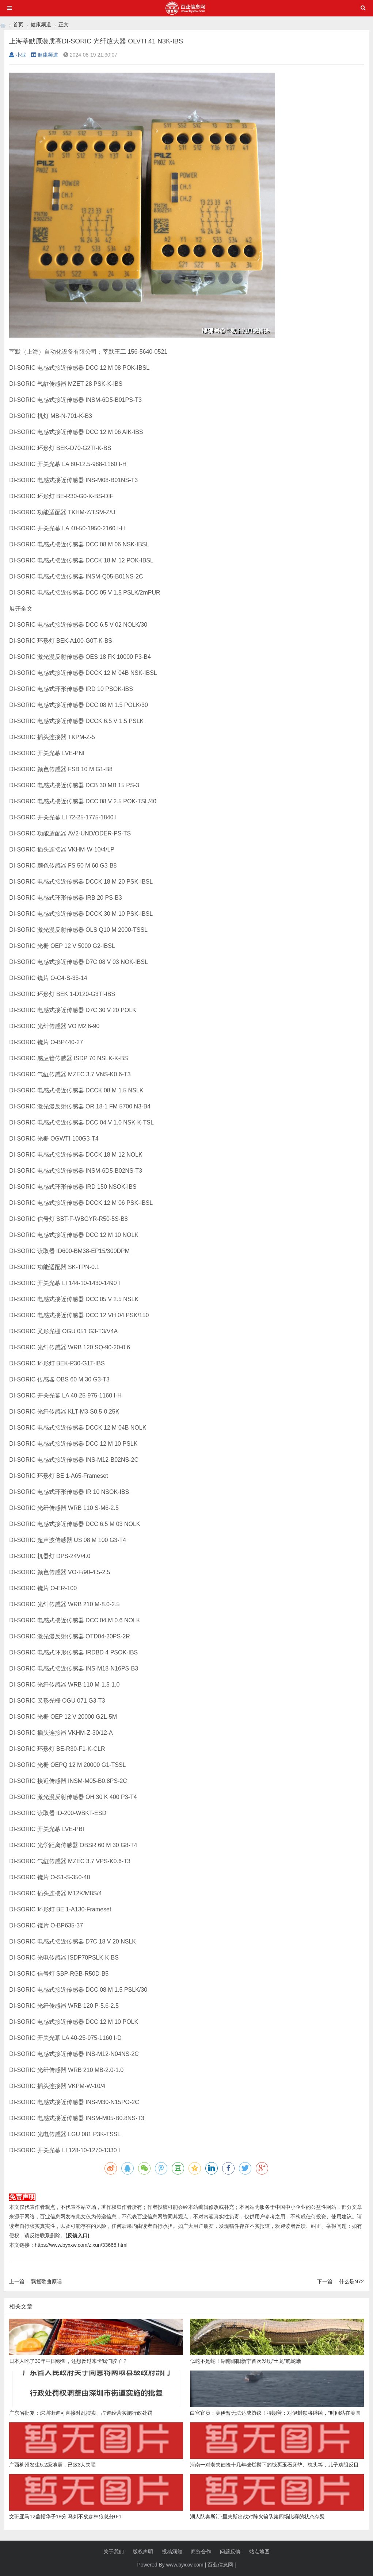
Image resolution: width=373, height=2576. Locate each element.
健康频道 (41, 24)
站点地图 (259, 2551)
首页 (18, 24)
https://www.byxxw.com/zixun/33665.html (81, 2245)
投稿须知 (172, 2551)
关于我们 (113, 2551)
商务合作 (201, 2551)
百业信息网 (220, 2565)
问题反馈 (230, 2551)
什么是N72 (351, 2281)
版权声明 (143, 2551)
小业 (17, 55)
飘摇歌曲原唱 (46, 2281)
